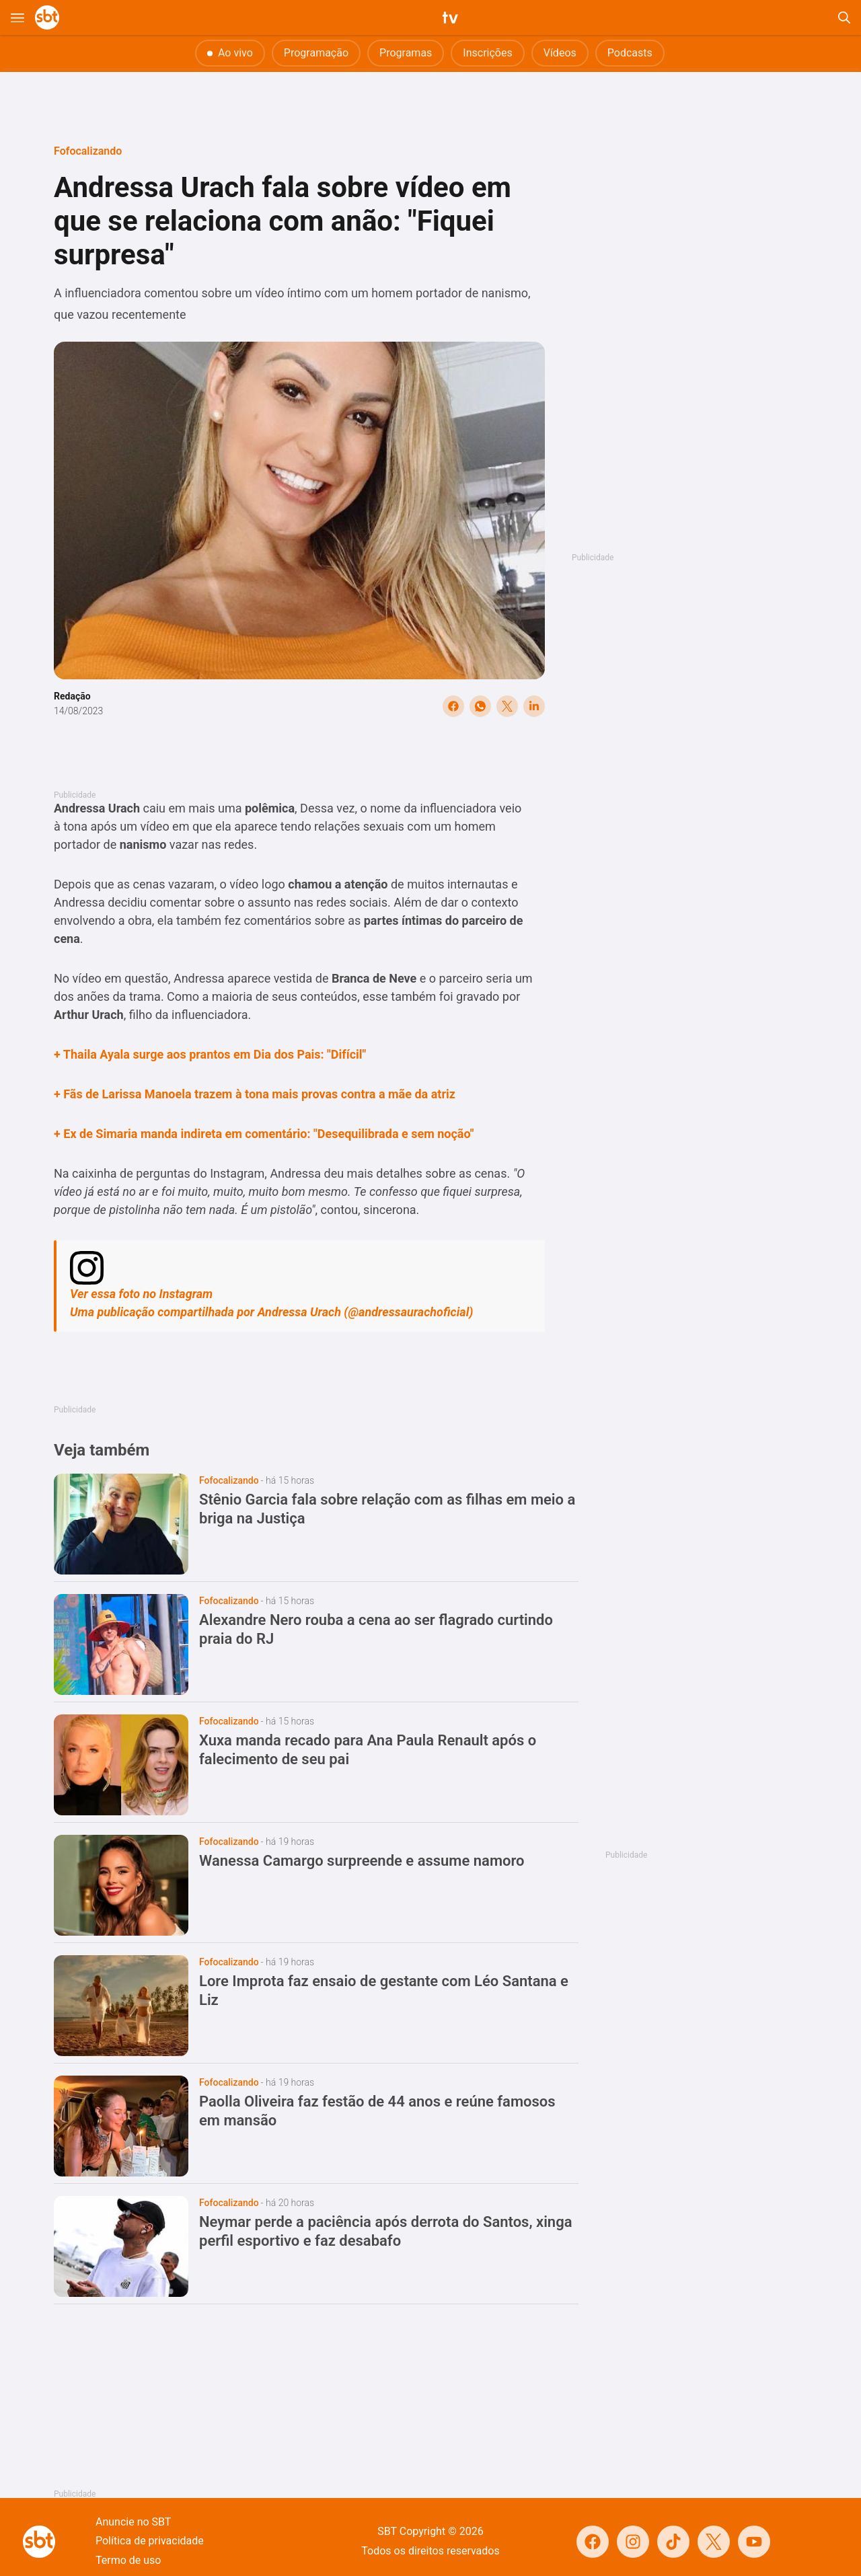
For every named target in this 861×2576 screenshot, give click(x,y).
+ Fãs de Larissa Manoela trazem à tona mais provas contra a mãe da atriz (254, 1094)
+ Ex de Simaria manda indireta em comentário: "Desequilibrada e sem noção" (264, 1134)
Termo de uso (128, 2560)
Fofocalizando (88, 151)
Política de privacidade (150, 2540)
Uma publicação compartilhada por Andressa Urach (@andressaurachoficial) (271, 1312)
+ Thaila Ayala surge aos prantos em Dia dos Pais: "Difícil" (210, 1054)
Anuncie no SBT (133, 2521)
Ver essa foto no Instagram (141, 1294)
